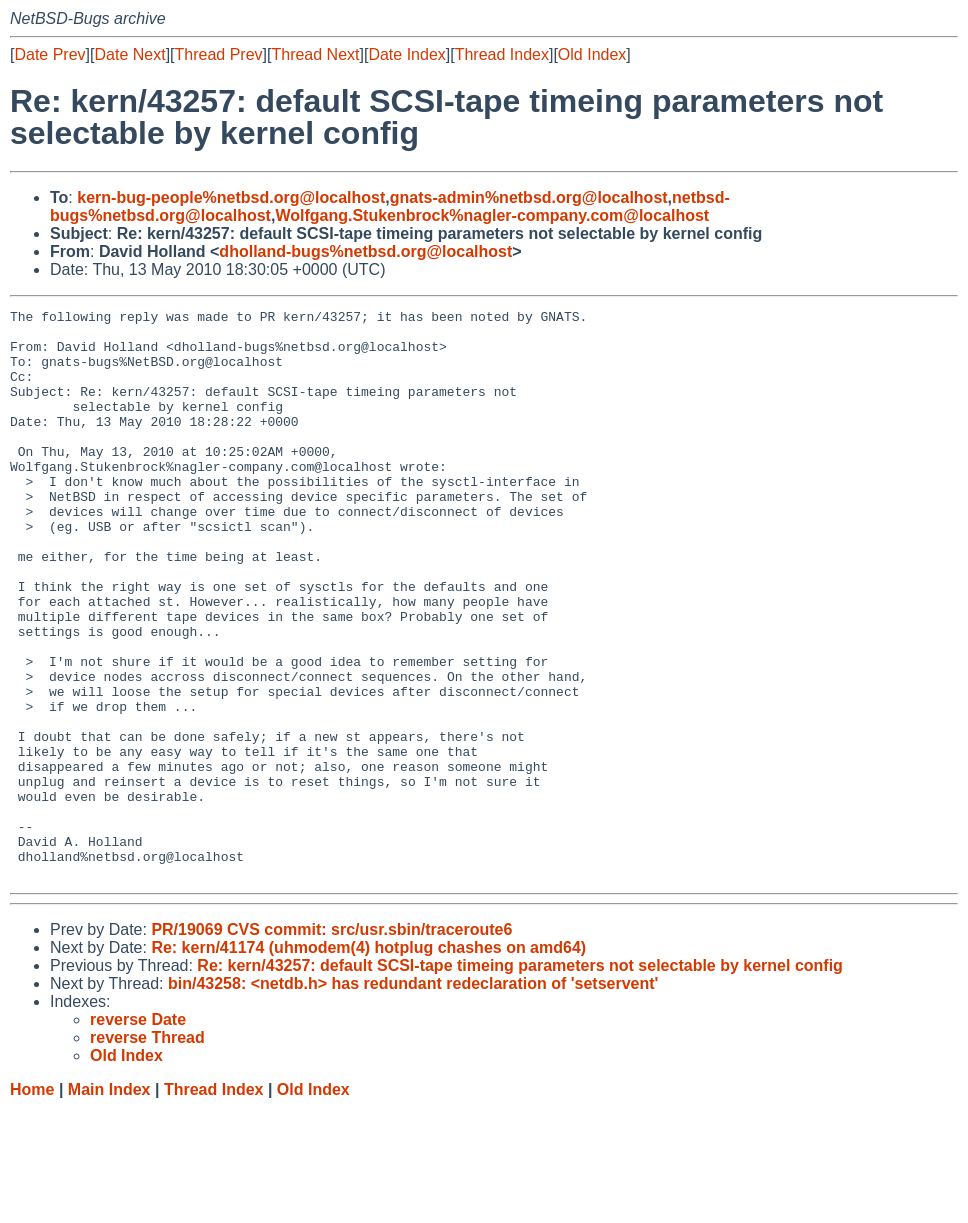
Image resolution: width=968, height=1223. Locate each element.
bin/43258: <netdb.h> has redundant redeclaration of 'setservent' (413, 1097)
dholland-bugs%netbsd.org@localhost (365, 251)
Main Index (109, 1203)
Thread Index (502, 54)
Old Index (592, 54)
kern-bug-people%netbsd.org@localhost (231, 197)
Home (32, 1203)
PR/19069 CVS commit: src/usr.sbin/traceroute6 (331, 1043)
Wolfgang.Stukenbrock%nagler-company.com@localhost (492, 215)
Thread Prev (219, 54)
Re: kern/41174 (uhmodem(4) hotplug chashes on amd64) (368, 1061)
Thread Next (315, 54)
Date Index (406, 54)
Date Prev (49, 54)
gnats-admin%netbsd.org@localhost (529, 197)
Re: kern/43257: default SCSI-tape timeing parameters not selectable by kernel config (520, 1079)
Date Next (129, 54)
